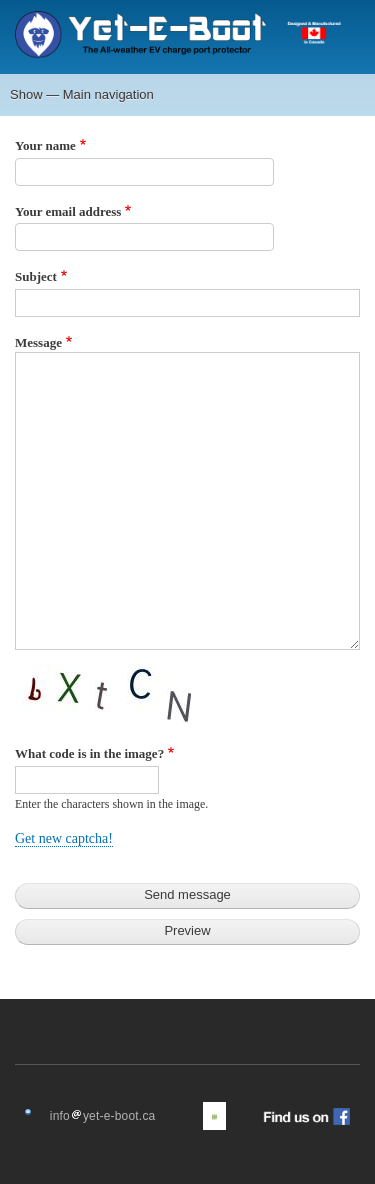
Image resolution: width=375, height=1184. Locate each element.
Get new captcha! (64, 838)
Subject (36, 276)
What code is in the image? (89, 753)
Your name (45, 145)
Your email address (68, 211)
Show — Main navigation (82, 94)
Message (38, 342)
